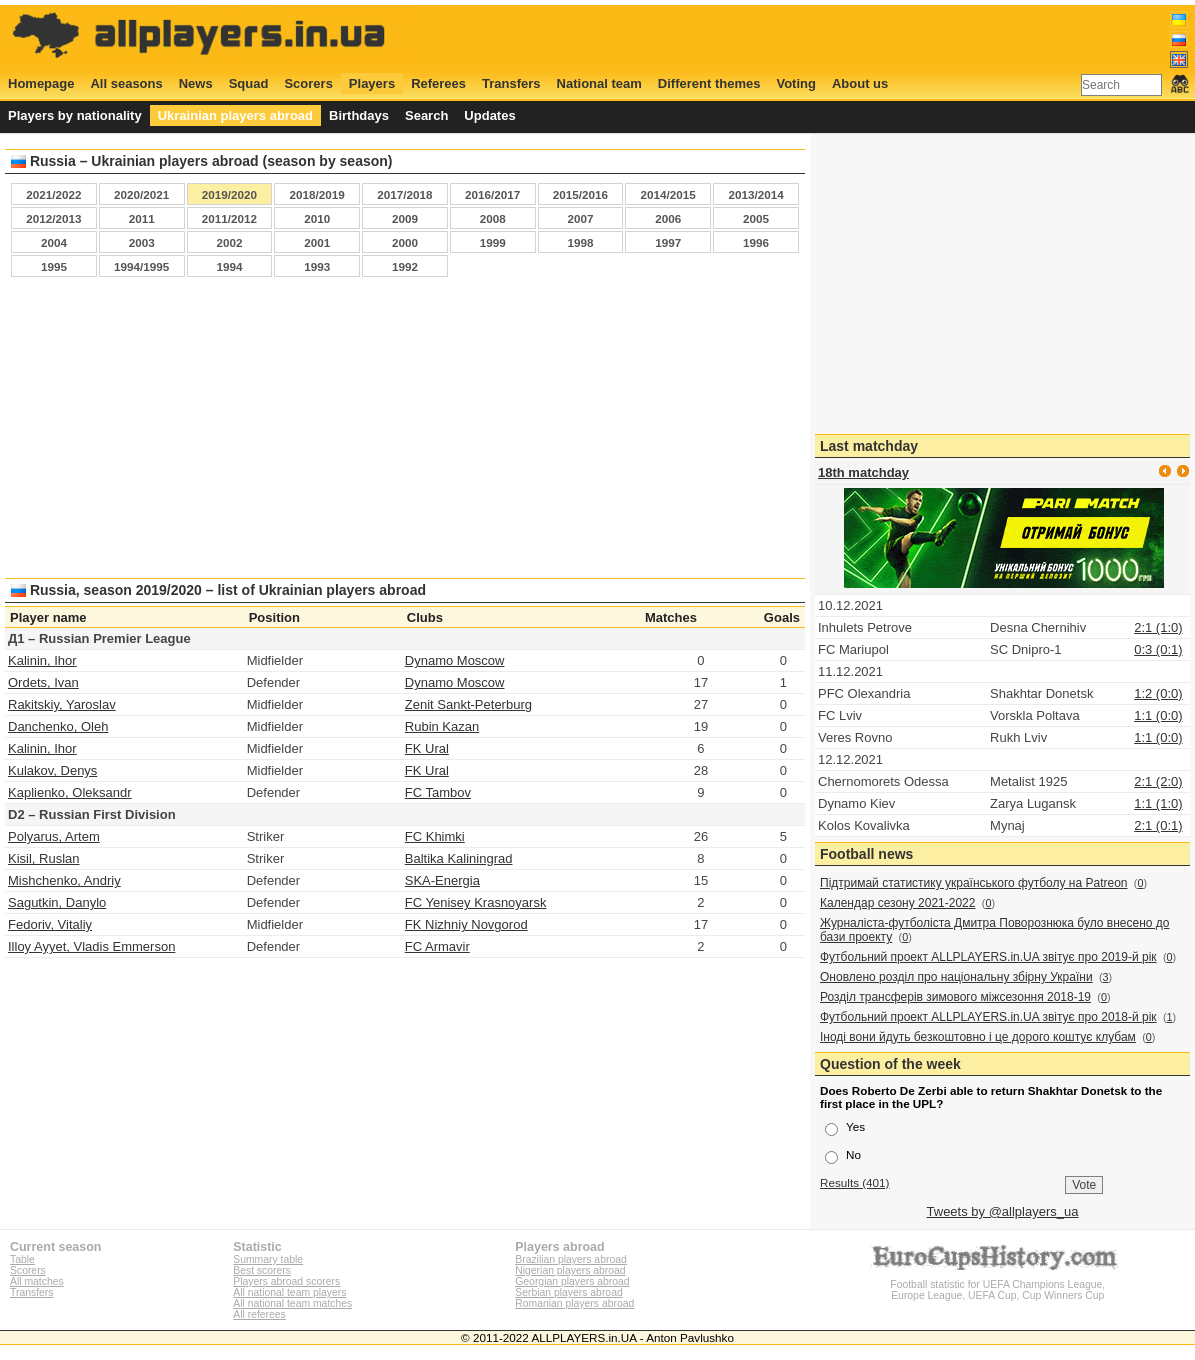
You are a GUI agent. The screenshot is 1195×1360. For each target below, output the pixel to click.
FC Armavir (437, 946)
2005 (756, 218)
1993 (317, 266)
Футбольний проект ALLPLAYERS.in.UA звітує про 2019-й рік (988, 957)
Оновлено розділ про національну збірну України (956, 977)
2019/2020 (229, 194)
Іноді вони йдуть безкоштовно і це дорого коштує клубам (978, 1037)
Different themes (709, 83)
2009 (405, 218)
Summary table (268, 1259)
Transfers (511, 83)
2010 (317, 218)
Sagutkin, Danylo (57, 902)
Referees (438, 83)
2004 (54, 242)
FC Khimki (435, 836)
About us (860, 83)
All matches (37, 1281)
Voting (795, 83)
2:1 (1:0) (1158, 627)
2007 (580, 218)
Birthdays (359, 115)
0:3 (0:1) (1158, 649)
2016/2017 (492, 194)
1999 (493, 242)
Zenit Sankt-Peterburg (468, 704)
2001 (317, 242)
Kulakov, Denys (52, 770)
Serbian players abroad (568, 1292)
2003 (142, 242)
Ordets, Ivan (43, 682)
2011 (142, 218)
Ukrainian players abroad (235, 115)
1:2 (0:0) (1158, 693)
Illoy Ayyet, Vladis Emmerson (91, 946)
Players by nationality (75, 115)
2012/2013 (53, 218)
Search (426, 115)
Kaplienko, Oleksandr (70, 792)
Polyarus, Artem (54, 836)
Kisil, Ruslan (44, 858)
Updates (489, 115)
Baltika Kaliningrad (459, 858)
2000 (405, 242)
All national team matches (292, 1303)
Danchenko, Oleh (58, 726)
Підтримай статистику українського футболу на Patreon (974, 883)
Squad (249, 83)
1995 (54, 266)
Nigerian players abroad (570, 1270)
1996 (756, 242)
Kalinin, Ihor (42, 660)
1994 (229, 266)
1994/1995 (141, 266)
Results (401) (855, 1182)
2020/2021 (141, 194)
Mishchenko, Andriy (64, 880)
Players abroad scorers (286, 1281)
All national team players (289, 1292)
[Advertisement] (405, 433)
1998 (580, 242)
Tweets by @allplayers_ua (1003, 1211)
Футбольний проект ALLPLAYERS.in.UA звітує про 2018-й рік (988, 1017)
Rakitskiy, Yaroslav (62, 704)
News (196, 83)
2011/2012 (229, 218)
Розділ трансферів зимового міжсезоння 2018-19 (955, 997)
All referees (259, 1314)
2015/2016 (580, 194)
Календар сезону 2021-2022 (897, 903)
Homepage (41, 83)
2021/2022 (53, 194)
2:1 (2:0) (1158, 781)
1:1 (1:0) (1158, 803)
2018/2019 (317, 194)
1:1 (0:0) (1158, 715)
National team (599, 83)
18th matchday (863, 472)
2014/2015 (668, 194)
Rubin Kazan (442, 726)
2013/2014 (755, 194)
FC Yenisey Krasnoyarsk (476, 902)
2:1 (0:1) (1158, 825)
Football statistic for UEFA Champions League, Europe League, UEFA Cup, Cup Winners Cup (998, 1284)
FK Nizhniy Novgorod (466, 924)
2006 (668, 218)
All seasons (126, 83)
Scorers (308, 83)
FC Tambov (438, 792)
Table (22, 1259)
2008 (493, 218)
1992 (405, 266)
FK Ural (427, 748)
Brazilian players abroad (570, 1259)
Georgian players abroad (572, 1281)
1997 (668, 242)
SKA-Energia (442, 880)
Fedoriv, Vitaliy (50, 924)
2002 (229, 242)
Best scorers (262, 1270)
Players (372, 83)
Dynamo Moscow (455, 660)
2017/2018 (404, 194)
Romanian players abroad (574, 1303)
